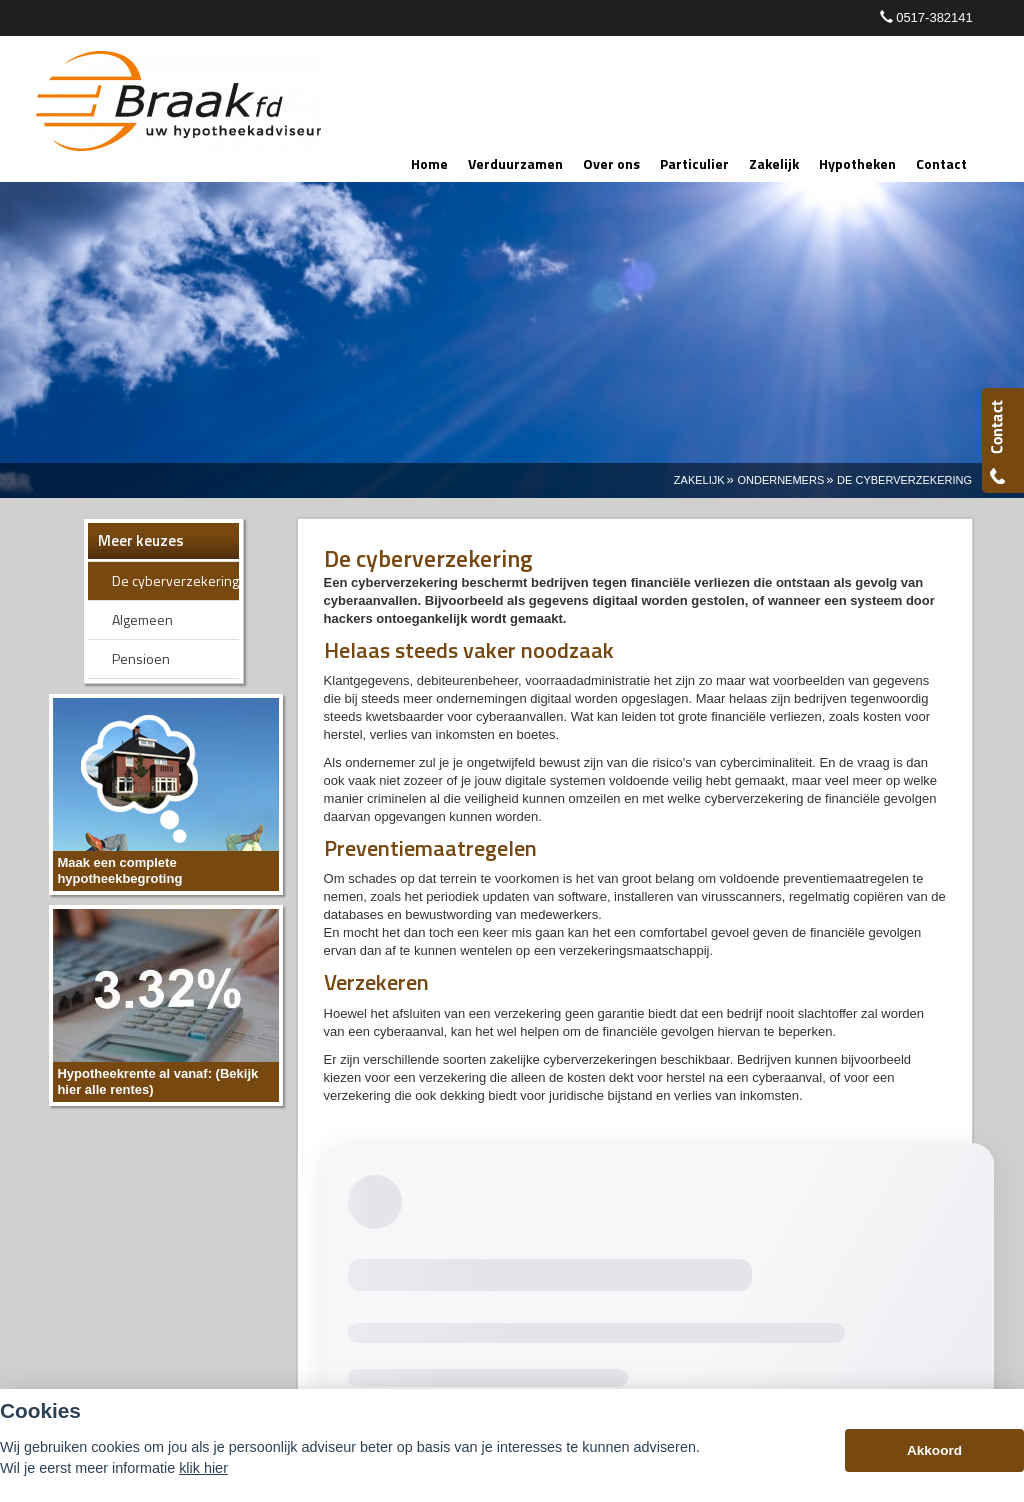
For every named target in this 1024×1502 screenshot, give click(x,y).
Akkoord (934, 1450)
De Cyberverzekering (904, 480)
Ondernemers (780, 480)
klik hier (203, 1468)
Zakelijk (699, 480)
